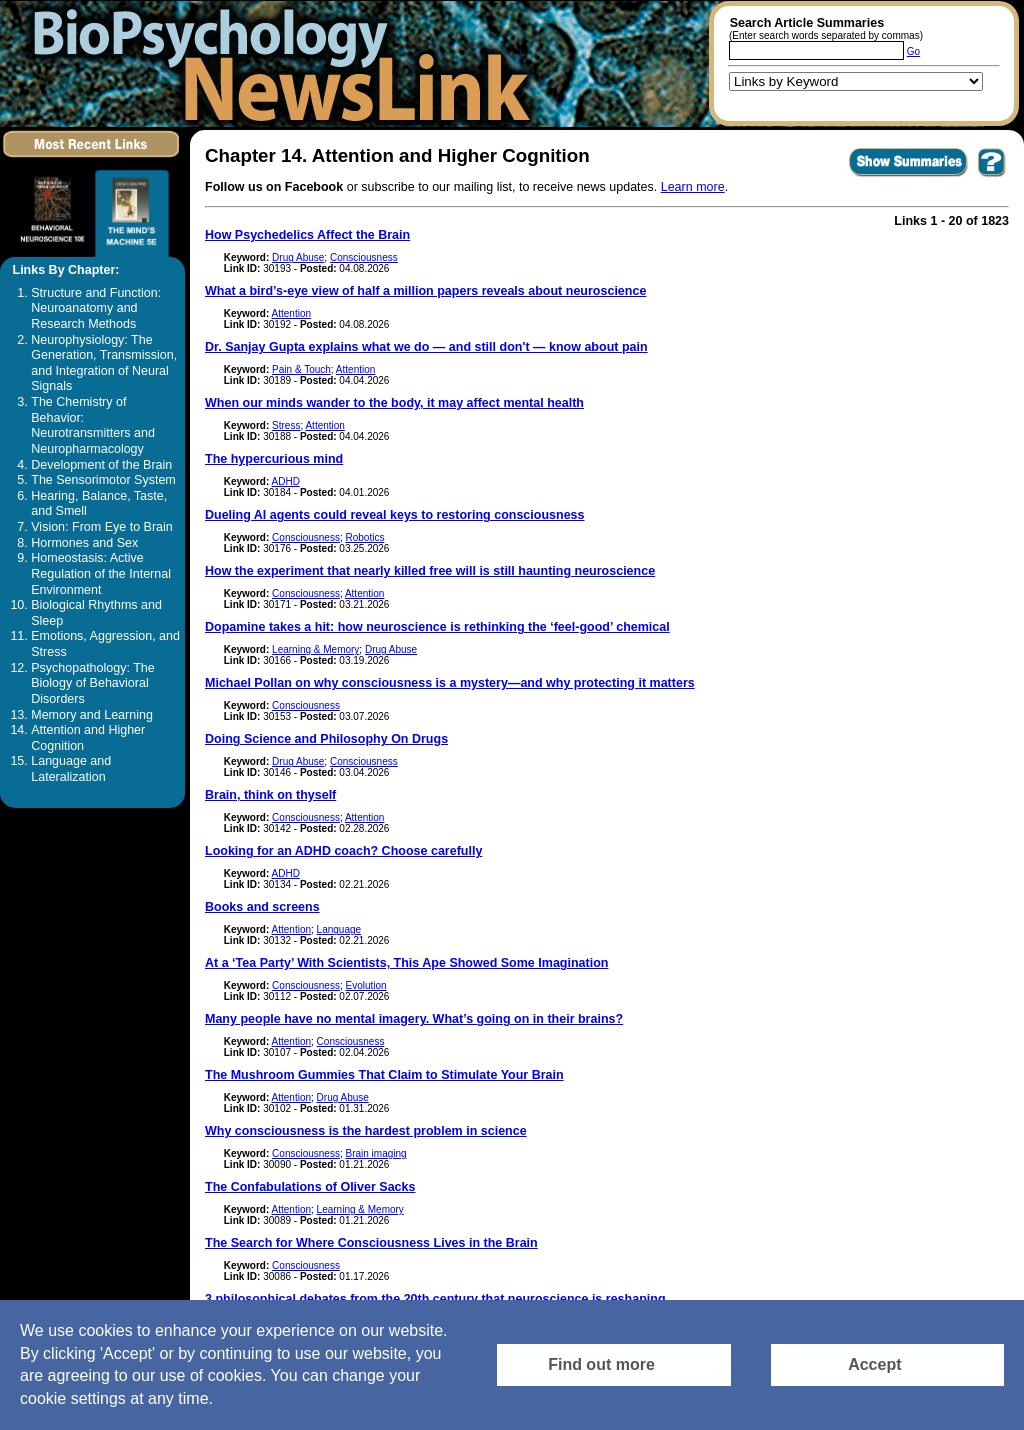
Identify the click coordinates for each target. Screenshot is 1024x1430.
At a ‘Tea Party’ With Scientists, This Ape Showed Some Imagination (406, 963)
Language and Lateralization (71, 769)
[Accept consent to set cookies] (887, 1365)
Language (339, 929)
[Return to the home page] (275, 63)
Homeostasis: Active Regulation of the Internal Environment (101, 573)
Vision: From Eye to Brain (102, 527)
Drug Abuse (298, 257)
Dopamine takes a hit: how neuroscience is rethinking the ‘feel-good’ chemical (437, 627)
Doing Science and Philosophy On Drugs (326, 739)
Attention (291, 313)
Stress (286, 425)
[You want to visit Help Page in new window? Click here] (991, 176)
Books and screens (262, 907)
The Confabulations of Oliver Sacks (310, 1187)
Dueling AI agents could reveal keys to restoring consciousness (395, 515)
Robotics (364, 537)
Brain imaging (375, 1153)
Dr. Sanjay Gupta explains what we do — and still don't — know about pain (426, 347)
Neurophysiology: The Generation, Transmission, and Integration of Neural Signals (104, 363)
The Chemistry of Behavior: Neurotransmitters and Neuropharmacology (93, 425)
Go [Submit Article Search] (913, 51)
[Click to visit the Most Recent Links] (92, 161)
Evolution (365, 985)
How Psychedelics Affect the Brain (307, 235)
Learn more (693, 187)
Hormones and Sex (84, 543)
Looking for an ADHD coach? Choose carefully (343, 851)
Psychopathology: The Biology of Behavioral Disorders (92, 683)
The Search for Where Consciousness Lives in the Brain (371, 1243)
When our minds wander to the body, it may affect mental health (394, 403)
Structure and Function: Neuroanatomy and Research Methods (96, 308)
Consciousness (364, 257)
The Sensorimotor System (103, 480)
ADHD (286, 481)
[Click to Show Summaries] (908, 176)
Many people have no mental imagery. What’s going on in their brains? (414, 1019)
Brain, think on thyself (270, 795)
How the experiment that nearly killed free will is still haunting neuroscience (430, 571)
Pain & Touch (301, 369)
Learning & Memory (315, 649)
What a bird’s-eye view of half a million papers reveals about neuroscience (425, 291)
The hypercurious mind (274, 459)
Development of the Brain (101, 465)
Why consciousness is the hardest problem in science (366, 1131)
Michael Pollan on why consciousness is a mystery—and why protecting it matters (450, 683)
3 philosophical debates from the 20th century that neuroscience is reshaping (435, 1299)
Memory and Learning (92, 715)
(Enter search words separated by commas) (826, 35)
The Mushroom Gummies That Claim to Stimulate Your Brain (384, 1075)
